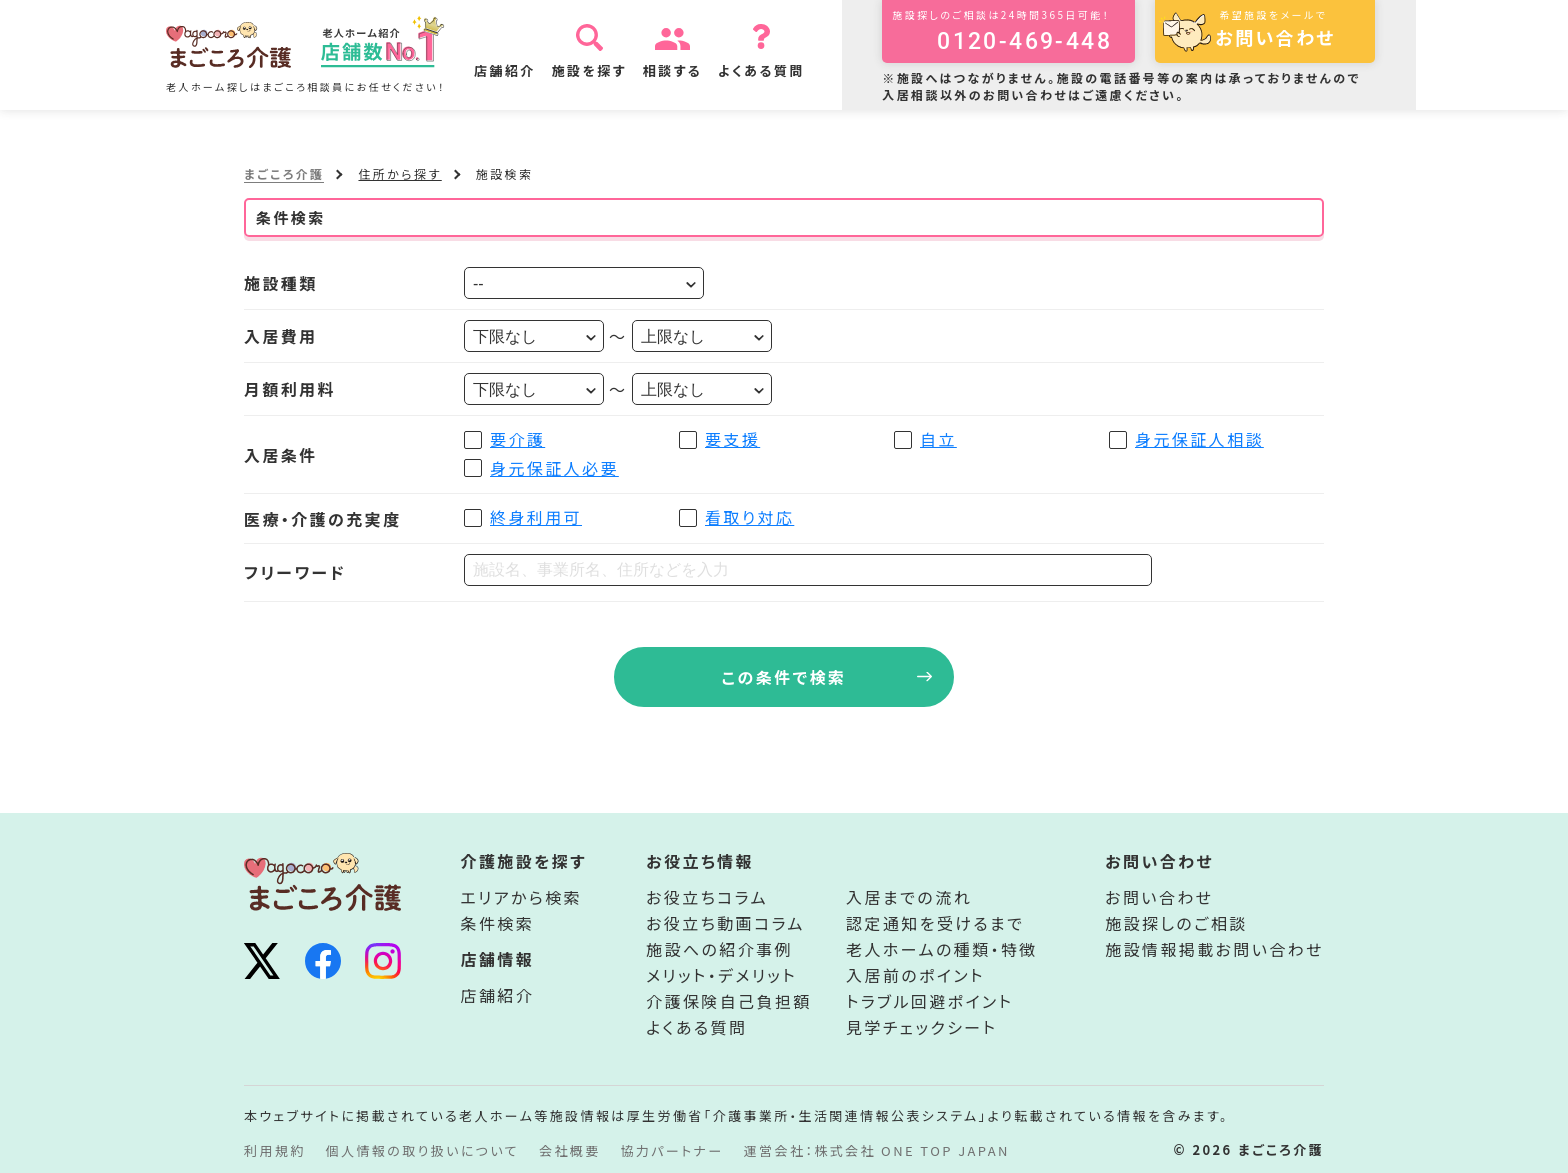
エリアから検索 (522, 897)
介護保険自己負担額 (729, 1001)
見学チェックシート (921, 1027)
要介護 (517, 439)
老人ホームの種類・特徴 (942, 949)
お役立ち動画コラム (725, 923)
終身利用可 (536, 517)
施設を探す (591, 70)
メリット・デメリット (721, 975)
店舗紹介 (508, 70)
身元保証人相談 (1199, 439)
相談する (675, 70)
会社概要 (570, 1150)
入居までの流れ (909, 897)
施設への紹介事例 (719, 949)
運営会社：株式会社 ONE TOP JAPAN (877, 1150)
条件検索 (498, 923)
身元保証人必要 (554, 468)
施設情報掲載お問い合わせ (1214, 949)
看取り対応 (749, 517)
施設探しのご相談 (1176, 923)
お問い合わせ (1159, 897)
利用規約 (275, 1150)
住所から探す (399, 173)
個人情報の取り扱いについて (422, 1150)
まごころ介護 (284, 173)
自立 (938, 439)
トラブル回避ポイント (929, 1001)
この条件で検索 (784, 677)
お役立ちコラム (707, 897)
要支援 (732, 439)
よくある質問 (764, 70)
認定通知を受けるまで (935, 923)
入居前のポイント (915, 975)
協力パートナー (672, 1150)
